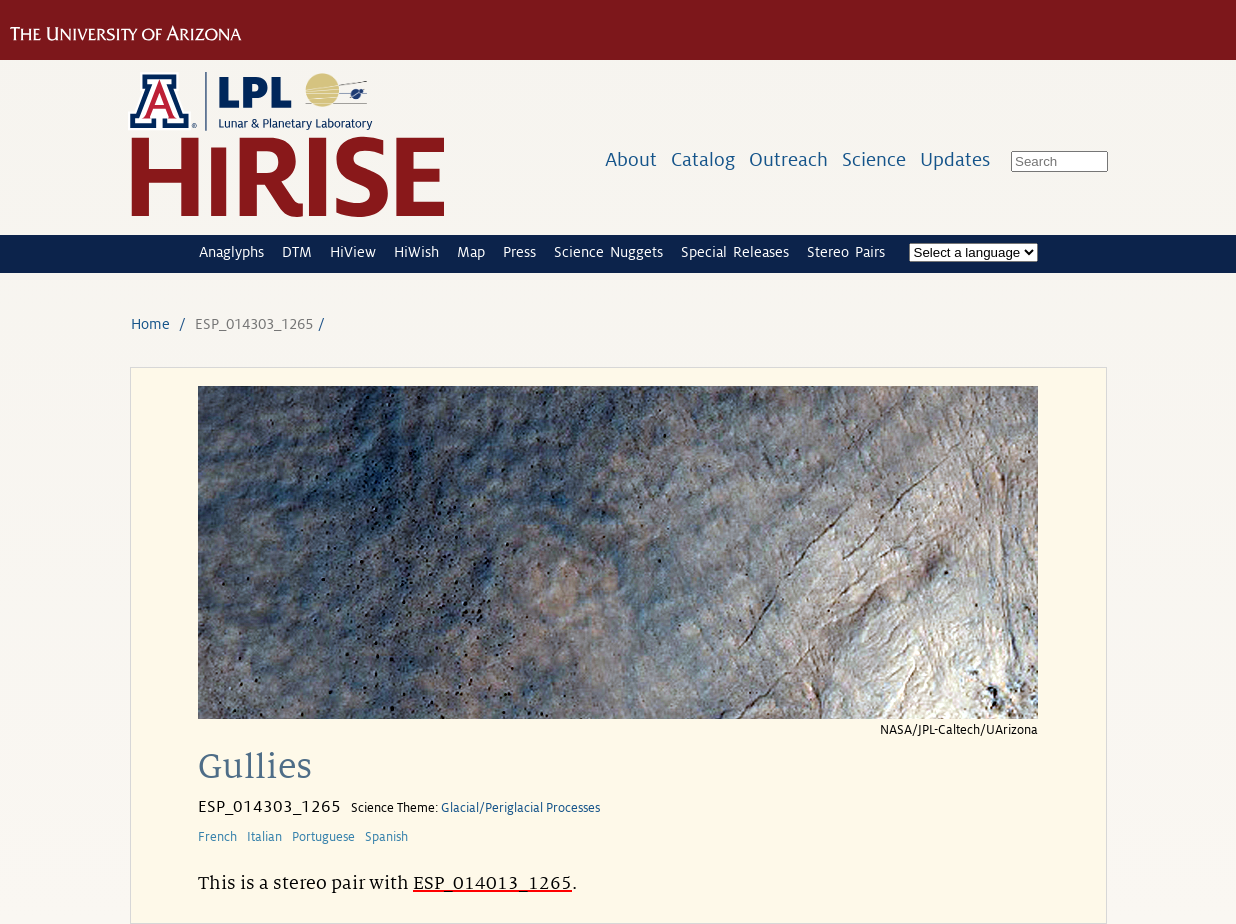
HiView (353, 252)
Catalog (703, 159)
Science (874, 159)
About (631, 159)
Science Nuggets (608, 252)
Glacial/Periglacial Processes (520, 808)
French (217, 837)
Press (519, 252)
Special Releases (735, 252)
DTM (297, 252)
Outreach (788, 159)
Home (150, 324)
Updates (955, 159)
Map (471, 252)
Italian (264, 837)
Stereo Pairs (846, 252)
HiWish (416, 252)
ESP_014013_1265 (492, 883)
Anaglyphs (231, 252)
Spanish (386, 837)
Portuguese (323, 837)
